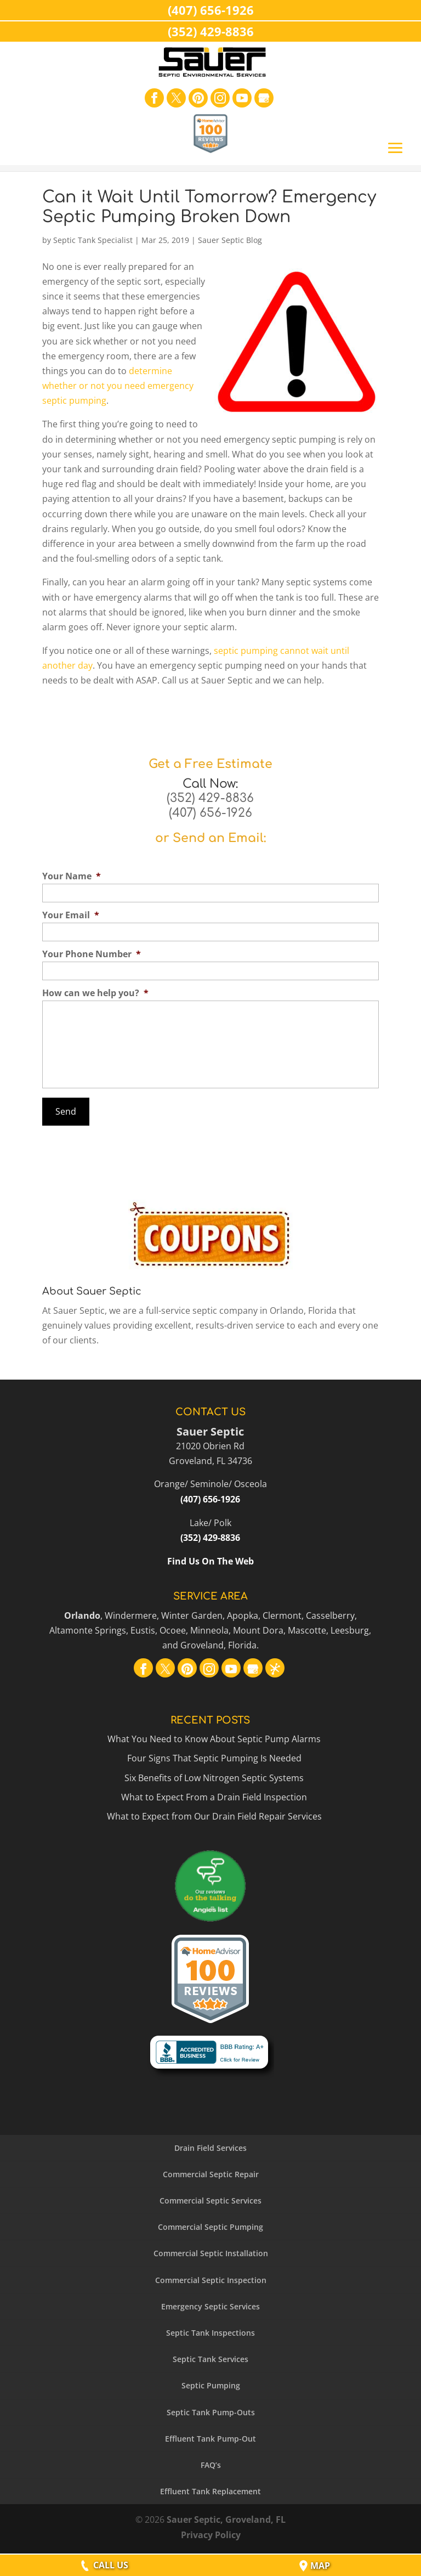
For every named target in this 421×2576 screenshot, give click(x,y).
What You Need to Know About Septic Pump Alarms (214, 1737)
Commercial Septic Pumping (210, 2225)
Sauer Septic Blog (230, 240)
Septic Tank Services (210, 2357)
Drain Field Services (210, 2145)
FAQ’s (211, 2463)
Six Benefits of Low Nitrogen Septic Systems (214, 1776)
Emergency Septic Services (210, 2304)
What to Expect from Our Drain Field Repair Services (214, 1814)
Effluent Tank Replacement (210, 2489)
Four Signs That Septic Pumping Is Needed (214, 1756)
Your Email (70, 915)
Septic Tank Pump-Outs (211, 2410)
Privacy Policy (211, 2533)
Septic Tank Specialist (93, 240)
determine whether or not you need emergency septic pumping (118, 385)
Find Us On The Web (210, 1559)
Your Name (71, 876)
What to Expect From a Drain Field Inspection (214, 1795)
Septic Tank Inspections (210, 2330)
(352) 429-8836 (210, 798)
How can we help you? (95, 993)
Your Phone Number (91, 954)
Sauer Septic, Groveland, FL (226, 2518)
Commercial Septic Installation (210, 2251)
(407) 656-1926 (210, 813)
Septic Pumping (210, 2384)
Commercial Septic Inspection (210, 2278)
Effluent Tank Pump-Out (210, 2436)
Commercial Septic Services (210, 2199)
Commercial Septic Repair (211, 2172)
